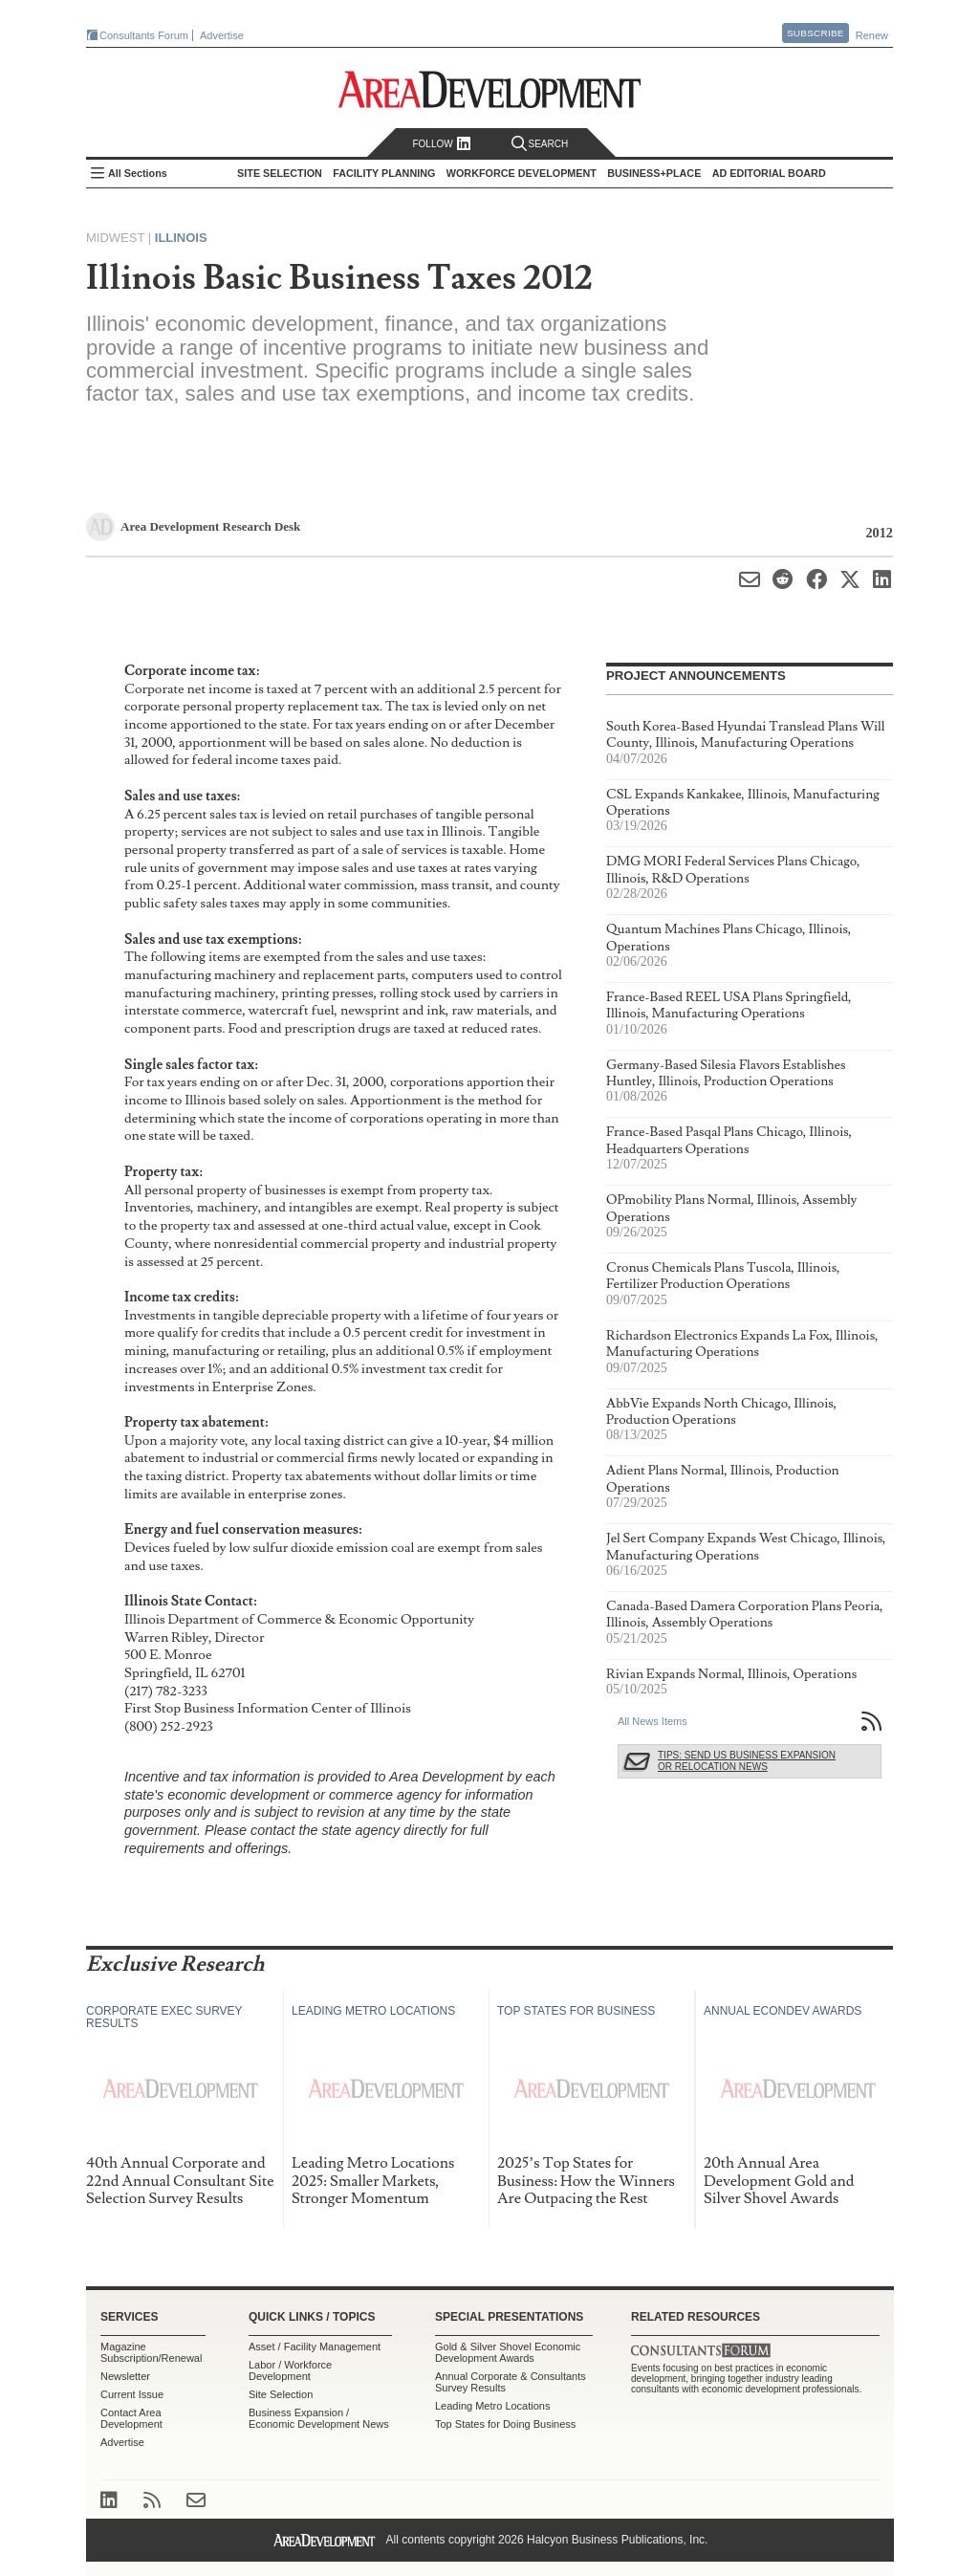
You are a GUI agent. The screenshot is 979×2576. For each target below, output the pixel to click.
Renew (872, 35)
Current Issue (131, 2394)
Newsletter (125, 2376)
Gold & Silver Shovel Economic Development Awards (507, 2352)
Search (540, 144)
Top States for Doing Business (505, 2424)
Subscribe (815, 33)
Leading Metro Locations (492, 2406)
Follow (441, 144)
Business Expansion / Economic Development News (319, 2418)
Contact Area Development (131, 2418)
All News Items (652, 1721)
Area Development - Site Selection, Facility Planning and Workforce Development (490, 89)
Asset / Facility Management (315, 2346)
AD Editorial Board (769, 173)
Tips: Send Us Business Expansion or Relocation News (747, 1761)
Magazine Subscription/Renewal (151, 2352)
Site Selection (281, 2394)
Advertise (222, 35)
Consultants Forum (143, 35)
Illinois (181, 237)
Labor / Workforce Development (290, 2370)
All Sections (137, 173)
